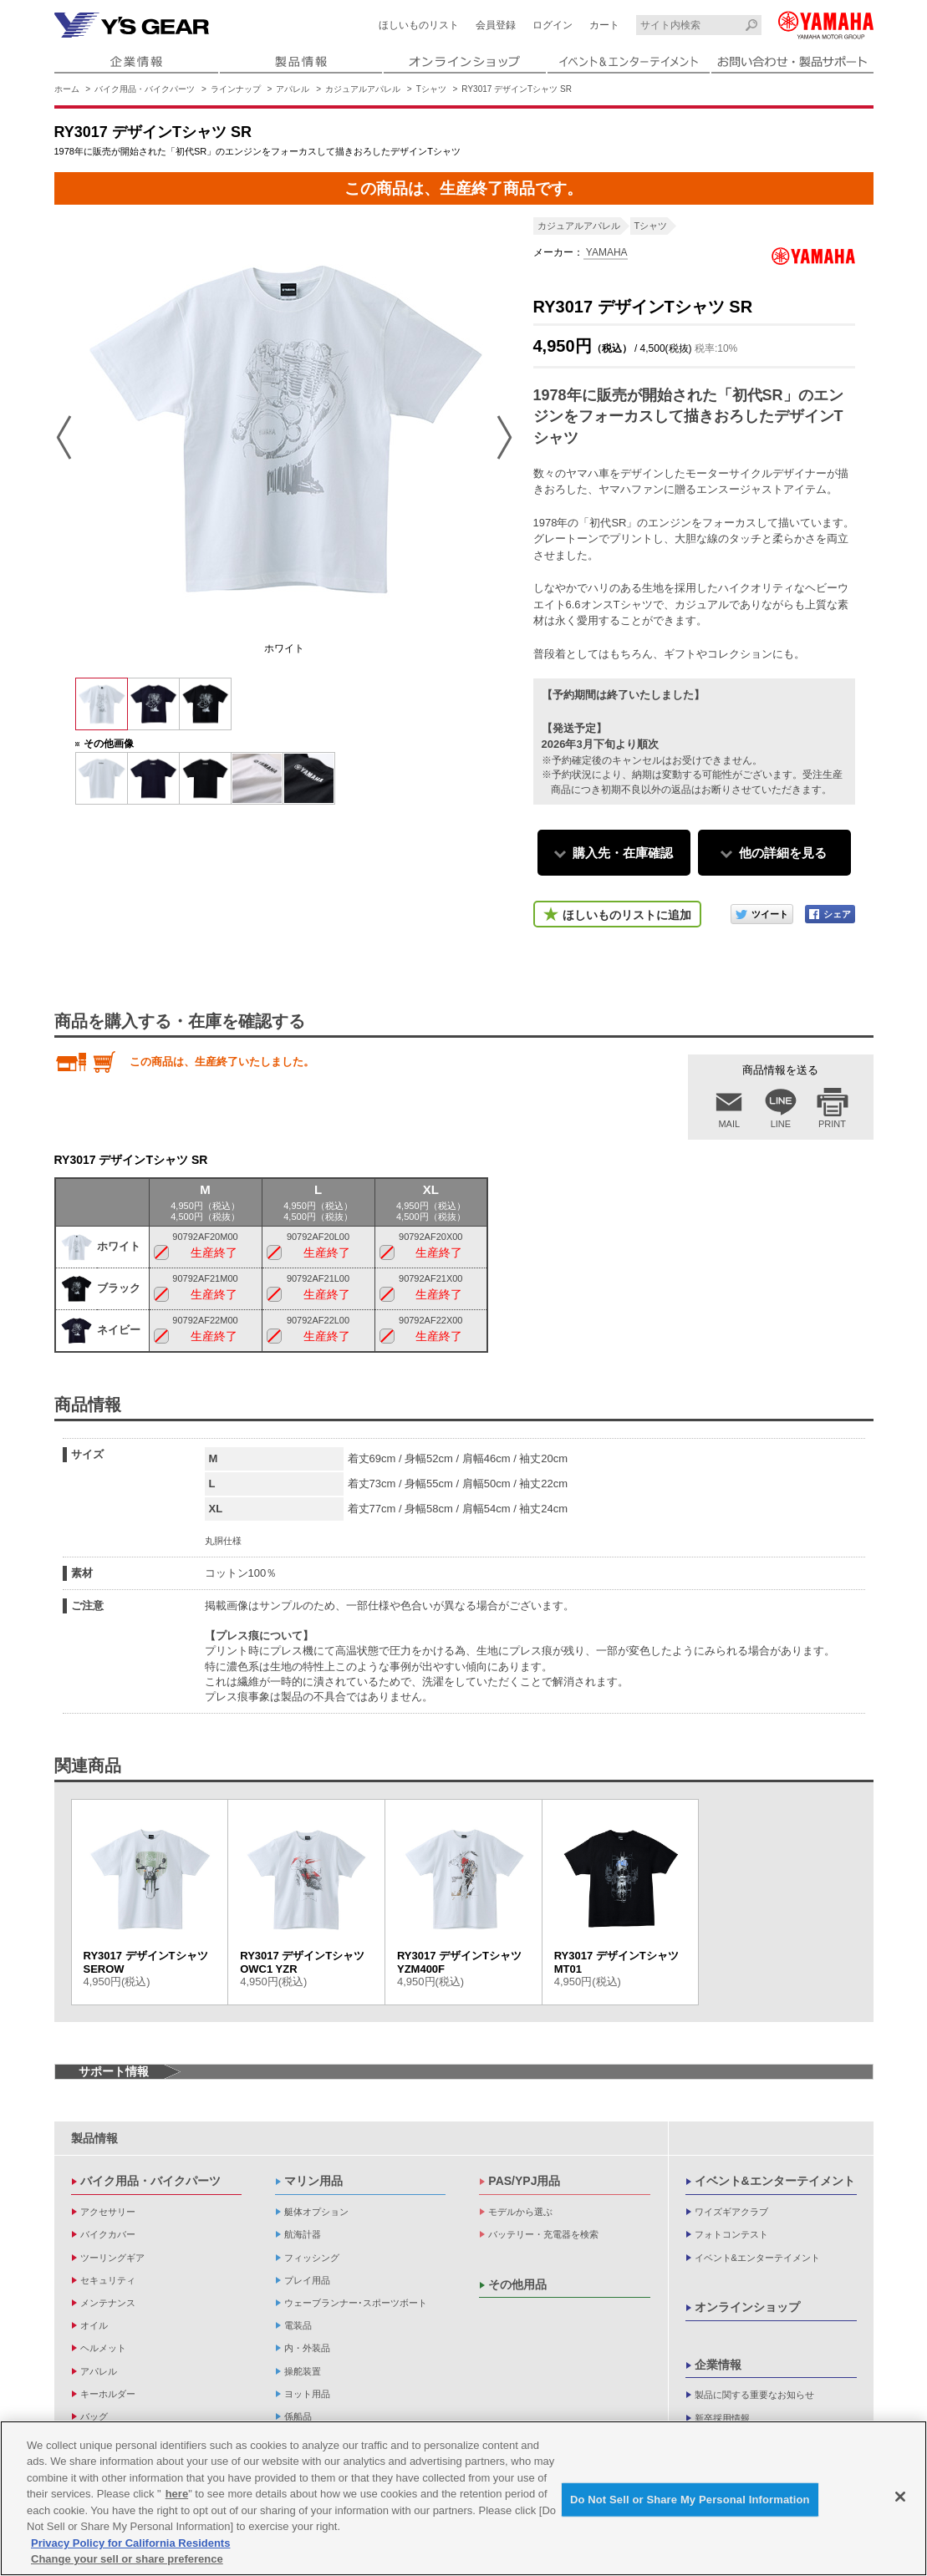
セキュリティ (107, 2280)
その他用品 (517, 2284)
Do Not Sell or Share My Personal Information (690, 2499)
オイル (94, 2325)
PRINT (832, 1124)
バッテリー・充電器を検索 (543, 2234)
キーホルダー (107, 2394)
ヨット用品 (307, 2394)
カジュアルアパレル (362, 89)
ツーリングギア (112, 2258)
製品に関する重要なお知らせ (754, 2395)
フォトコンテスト (731, 2234)
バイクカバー (107, 2234)
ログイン (552, 25)
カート (604, 25)
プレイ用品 (307, 2280)
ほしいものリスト (419, 25)
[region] (463, 2498)
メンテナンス (107, 2303)
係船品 (298, 2416)
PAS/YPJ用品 (524, 2180)
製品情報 (94, 2138)
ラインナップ (236, 89)
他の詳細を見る (783, 853)
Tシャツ (431, 89)
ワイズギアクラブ (731, 2212)
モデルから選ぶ (520, 2212)
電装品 (298, 2325)
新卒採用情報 (722, 2418)
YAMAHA (605, 252)
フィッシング (311, 2258)
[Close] (900, 2496)
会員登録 (496, 25)
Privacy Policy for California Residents (130, 2543)
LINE (781, 1124)
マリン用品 (313, 2180)
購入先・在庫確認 (623, 853)
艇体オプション (316, 2212)
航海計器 (302, 2234)
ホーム (66, 89)
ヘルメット (103, 2348)
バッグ (94, 2416)
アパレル (292, 89)
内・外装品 (307, 2348)
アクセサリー (107, 2212)
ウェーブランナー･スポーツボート (355, 2303)
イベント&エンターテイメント (775, 2180)
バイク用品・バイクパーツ (144, 89)
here (177, 2493)
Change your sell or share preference (127, 2559)
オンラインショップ (747, 2307)
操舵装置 (302, 2371)
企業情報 (718, 2364)
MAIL (729, 1124)
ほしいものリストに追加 (627, 915)
